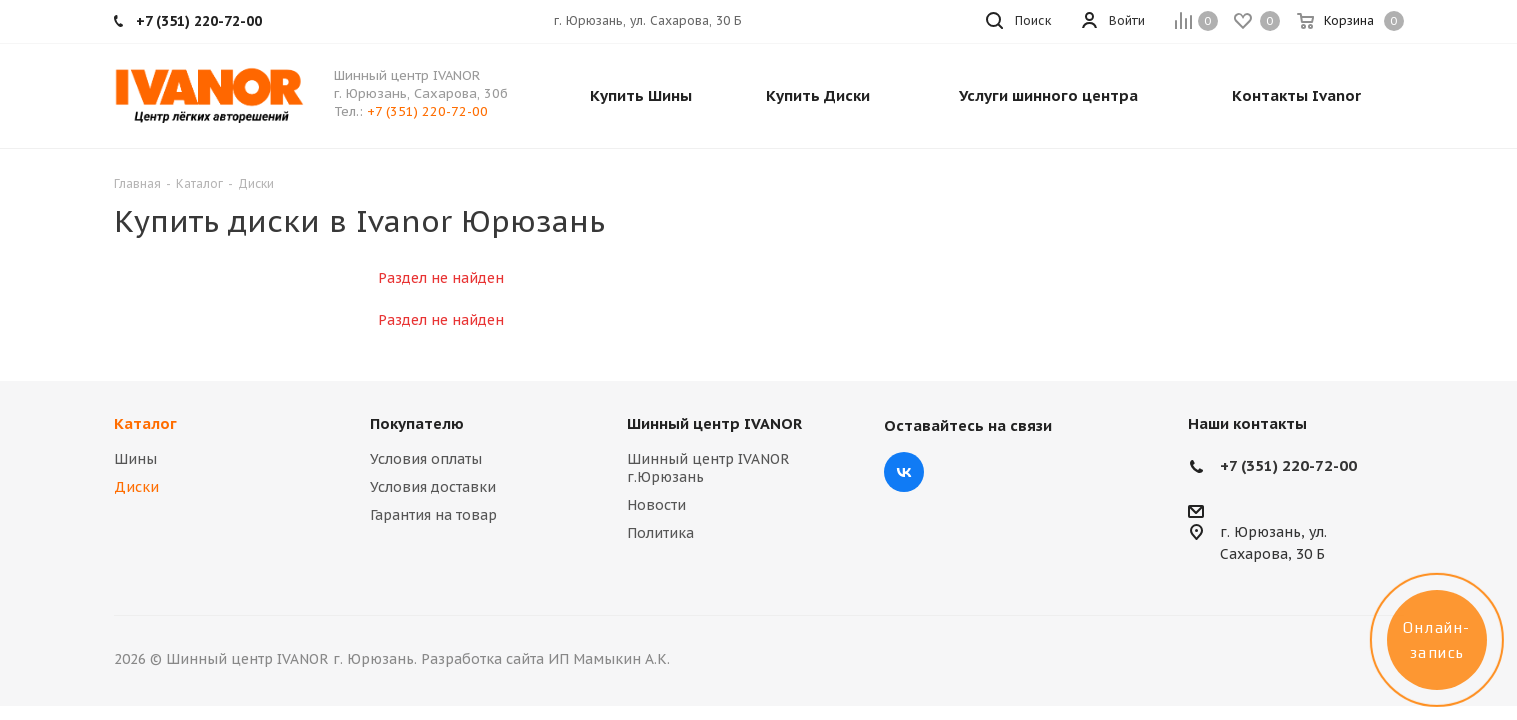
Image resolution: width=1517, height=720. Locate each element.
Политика (660, 533)
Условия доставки (433, 487)
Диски (136, 487)
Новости (656, 505)
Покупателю (417, 423)
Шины (135, 459)
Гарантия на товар (433, 515)
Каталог (145, 423)
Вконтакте (904, 472)
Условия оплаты (426, 459)
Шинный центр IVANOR (714, 423)
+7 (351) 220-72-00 (427, 111)
